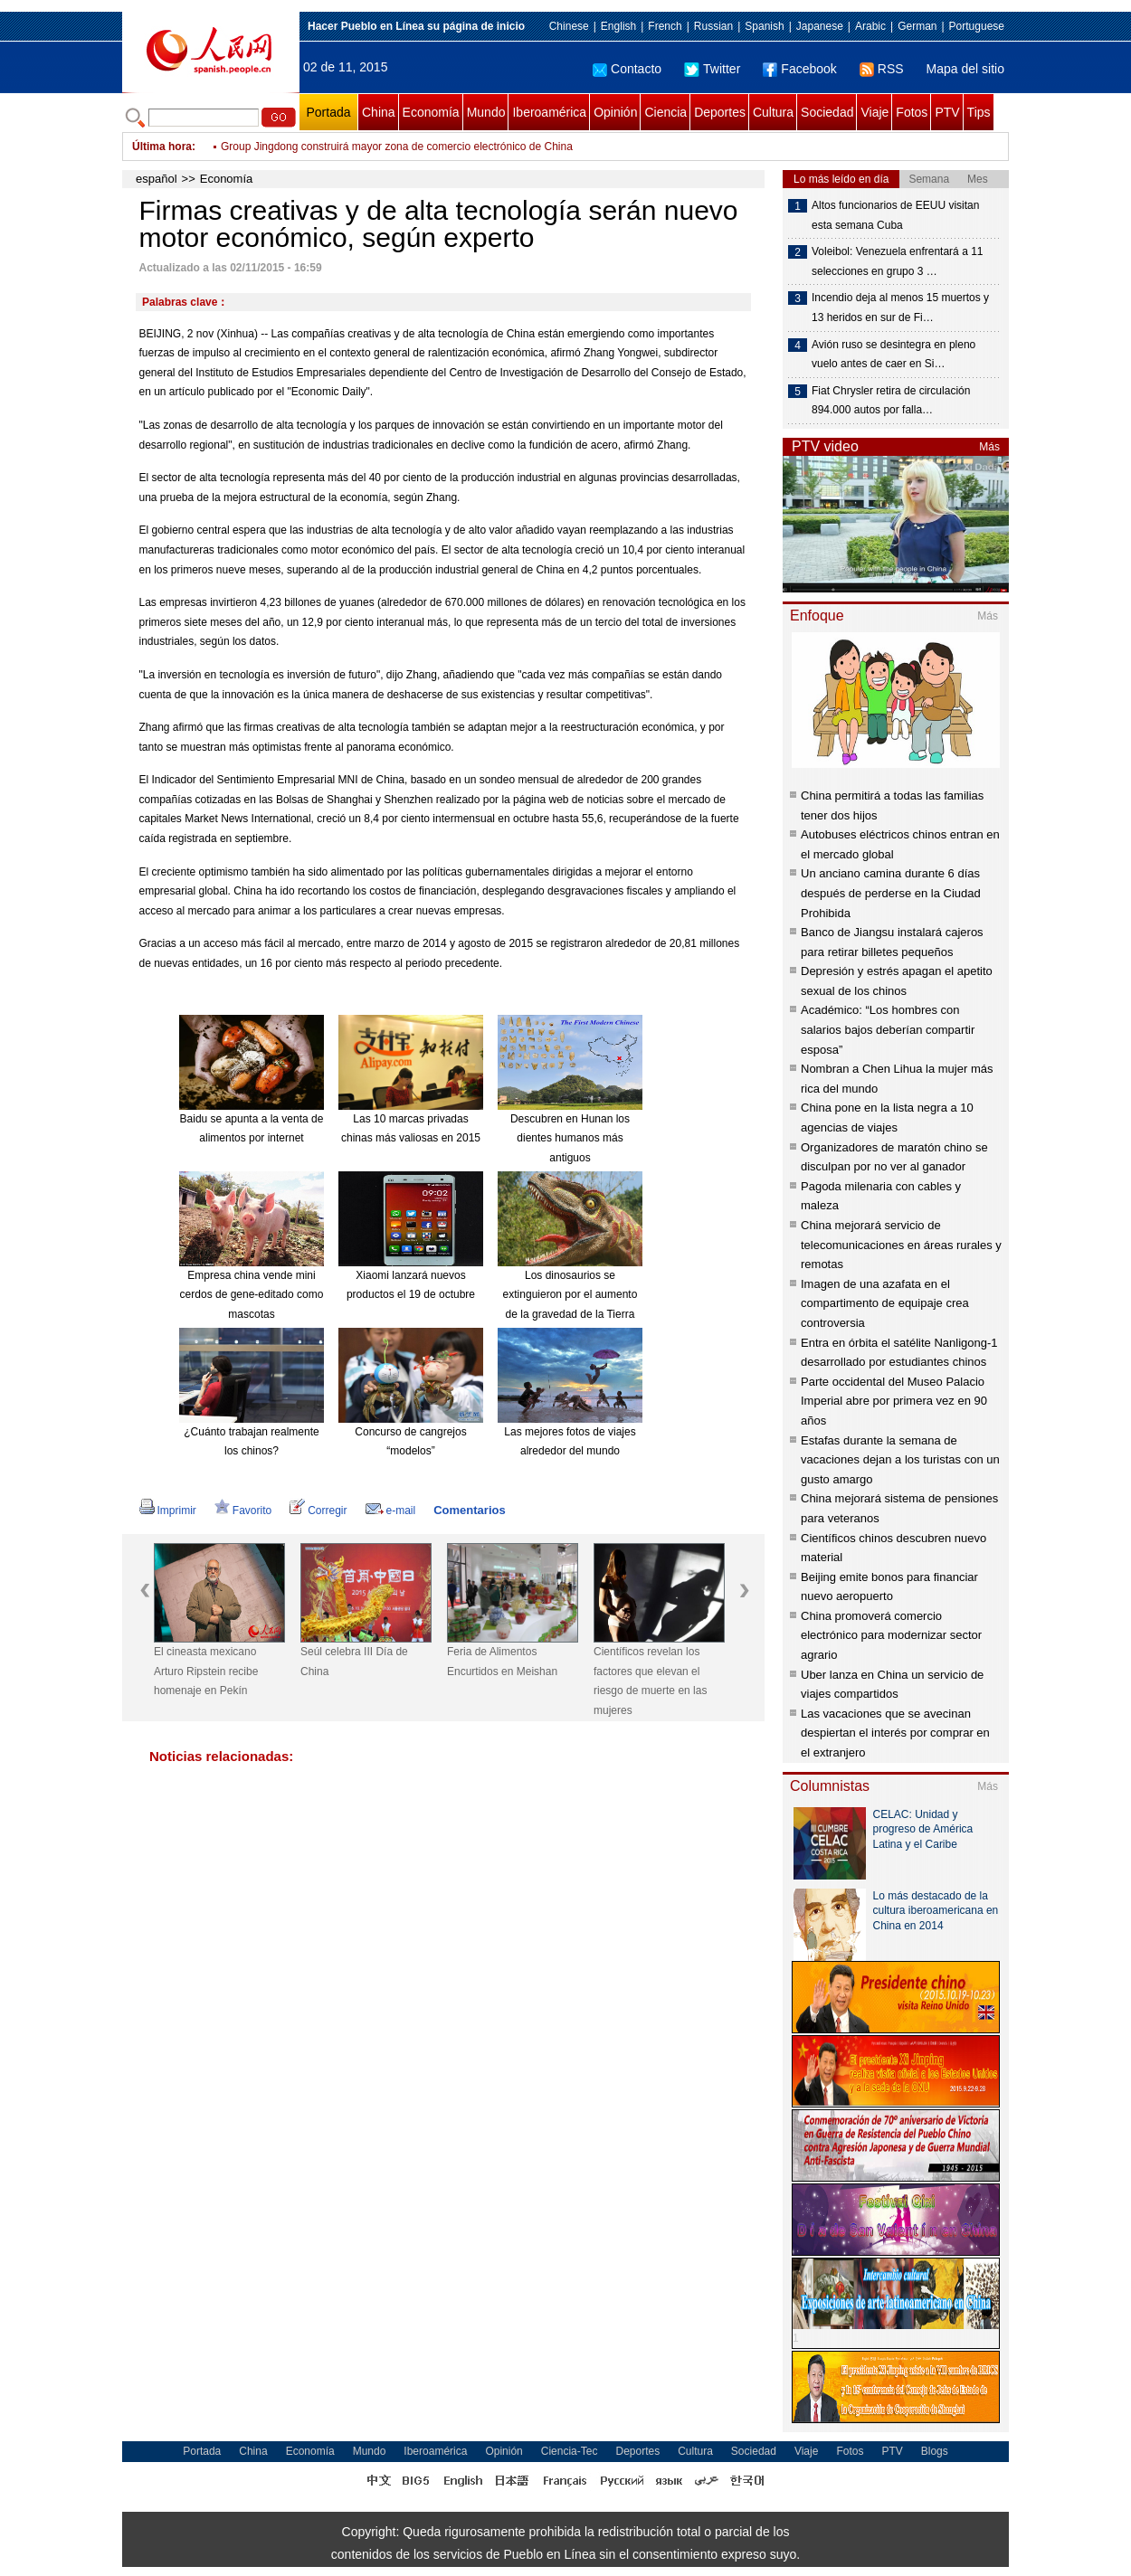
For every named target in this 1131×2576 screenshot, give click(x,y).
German (917, 26)
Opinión (615, 112)
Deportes (720, 112)
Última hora (162, 146)
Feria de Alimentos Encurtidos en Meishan (502, 1661)
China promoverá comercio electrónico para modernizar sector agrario (891, 1635)
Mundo (486, 112)
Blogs (934, 2451)
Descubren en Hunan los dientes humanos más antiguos (570, 1138)
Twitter (712, 69)
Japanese (819, 26)
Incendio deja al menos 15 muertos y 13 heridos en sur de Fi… (900, 307)
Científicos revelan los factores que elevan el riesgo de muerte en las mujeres (650, 1681)
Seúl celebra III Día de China (354, 1661)
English (618, 26)
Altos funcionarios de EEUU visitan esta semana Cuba (895, 215)
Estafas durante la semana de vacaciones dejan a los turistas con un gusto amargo (900, 1460)
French (664, 26)
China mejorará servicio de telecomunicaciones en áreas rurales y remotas (901, 1244)
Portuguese (976, 26)
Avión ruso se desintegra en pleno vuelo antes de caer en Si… (893, 354)
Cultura (773, 112)
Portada (328, 112)
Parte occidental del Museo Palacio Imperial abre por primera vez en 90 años (894, 1401)
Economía (431, 112)
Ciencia (665, 112)
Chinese (569, 26)
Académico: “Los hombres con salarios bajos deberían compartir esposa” (887, 1029)
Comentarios (469, 1510)
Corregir (318, 1510)
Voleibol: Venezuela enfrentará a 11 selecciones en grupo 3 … (897, 261)
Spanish (764, 26)
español (156, 178)
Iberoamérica (549, 112)
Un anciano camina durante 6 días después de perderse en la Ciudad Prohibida (891, 893)
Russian (713, 26)
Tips (979, 112)
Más (989, 446)
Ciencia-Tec (569, 2451)
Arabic (870, 26)
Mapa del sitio (965, 69)
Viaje (874, 112)
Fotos (911, 112)
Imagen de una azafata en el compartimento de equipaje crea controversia (885, 1303)
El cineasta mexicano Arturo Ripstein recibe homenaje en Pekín (206, 1671)
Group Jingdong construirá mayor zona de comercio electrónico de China (397, 146)
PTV (947, 112)
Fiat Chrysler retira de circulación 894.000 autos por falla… (891, 400)
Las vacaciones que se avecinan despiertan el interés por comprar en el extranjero (895, 1733)
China (378, 112)
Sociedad (827, 112)
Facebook (799, 69)
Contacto (627, 69)
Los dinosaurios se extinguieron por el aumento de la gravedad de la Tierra (570, 1295)
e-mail (391, 1510)
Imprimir (167, 1510)
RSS (882, 69)
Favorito (242, 1510)
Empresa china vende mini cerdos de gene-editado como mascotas (252, 1295)
